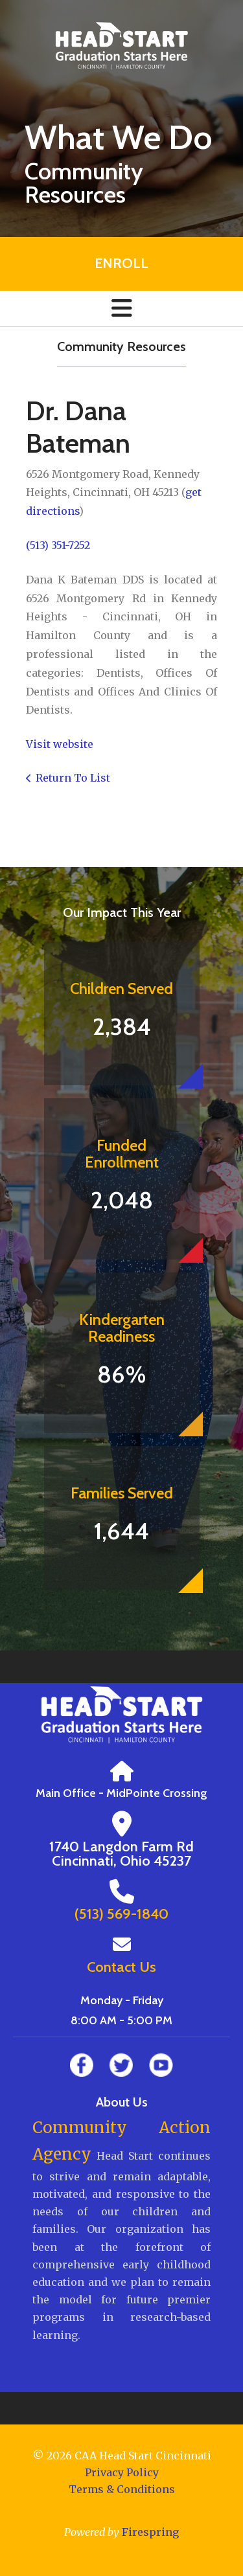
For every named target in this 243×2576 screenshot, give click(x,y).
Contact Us (121, 1967)
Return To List (73, 777)
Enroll (121, 263)
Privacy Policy (122, 2472)
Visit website (59, 744)
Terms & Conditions (122, 2489)
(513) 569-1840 (121, 1914)
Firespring (150, 2531)
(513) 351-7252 (58, 545)
